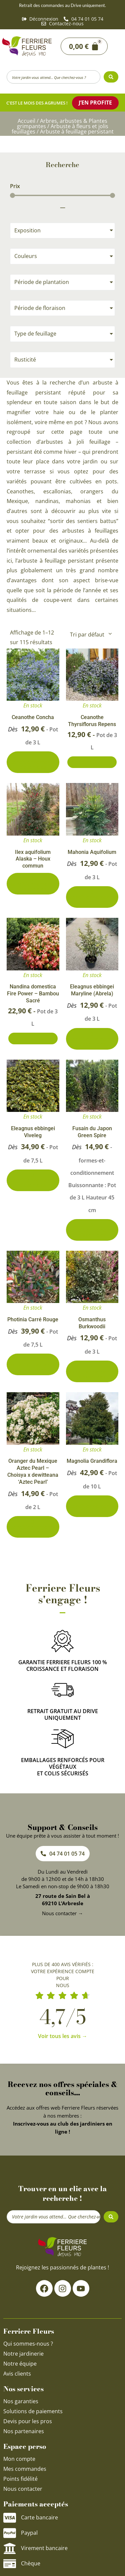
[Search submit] (111, 77)
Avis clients (17, 2373)
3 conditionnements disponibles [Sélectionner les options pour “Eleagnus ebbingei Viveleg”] (33, 1180)
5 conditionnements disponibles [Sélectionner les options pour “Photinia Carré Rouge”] (33, 1364)
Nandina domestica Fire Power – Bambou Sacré (33, 993)
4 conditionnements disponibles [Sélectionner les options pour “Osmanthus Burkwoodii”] (92, 1371)
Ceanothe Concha (33, 717)
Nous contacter (22, 2488)
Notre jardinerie (23, 2353)
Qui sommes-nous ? (28, 2343)
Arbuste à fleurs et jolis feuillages (60, 129)
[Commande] (90, 634)
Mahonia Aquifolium (92, 852)
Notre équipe (20, 2363)
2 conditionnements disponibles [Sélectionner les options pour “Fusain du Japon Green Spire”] (92, 1229)
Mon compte (19, 2458)
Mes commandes (24, 2468)
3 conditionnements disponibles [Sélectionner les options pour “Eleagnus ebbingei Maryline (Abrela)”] (92, 1038)
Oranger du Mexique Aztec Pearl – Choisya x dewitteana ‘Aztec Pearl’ (32, 1471)
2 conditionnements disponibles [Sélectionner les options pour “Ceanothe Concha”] (33, 762)
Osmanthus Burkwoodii (92, 1323)
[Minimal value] (62, 195)
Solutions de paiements (33, 2411)
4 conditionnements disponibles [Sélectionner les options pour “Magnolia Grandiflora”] (92, 1506)
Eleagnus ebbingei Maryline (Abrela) (92, 990)
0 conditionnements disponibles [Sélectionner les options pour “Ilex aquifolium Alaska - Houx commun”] (33, 883)
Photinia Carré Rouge (32, 1319)
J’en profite (95, 102)
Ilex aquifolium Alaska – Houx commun (33, 859)
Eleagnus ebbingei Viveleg (33, 1132)
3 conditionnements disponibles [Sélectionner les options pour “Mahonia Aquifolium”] (92, 897)
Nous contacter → (62, 1913)
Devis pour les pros (27, 2421)
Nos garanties (20, 2401)
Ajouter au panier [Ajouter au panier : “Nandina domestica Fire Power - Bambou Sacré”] (33, 1038)
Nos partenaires (23, 2431)
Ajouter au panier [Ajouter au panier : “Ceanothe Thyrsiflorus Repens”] (92, 762)
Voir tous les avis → (62, 2036)
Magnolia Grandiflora (92, 1461)
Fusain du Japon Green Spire (92, 1132)
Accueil (26, 121)
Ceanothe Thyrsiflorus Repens (92, 720)
